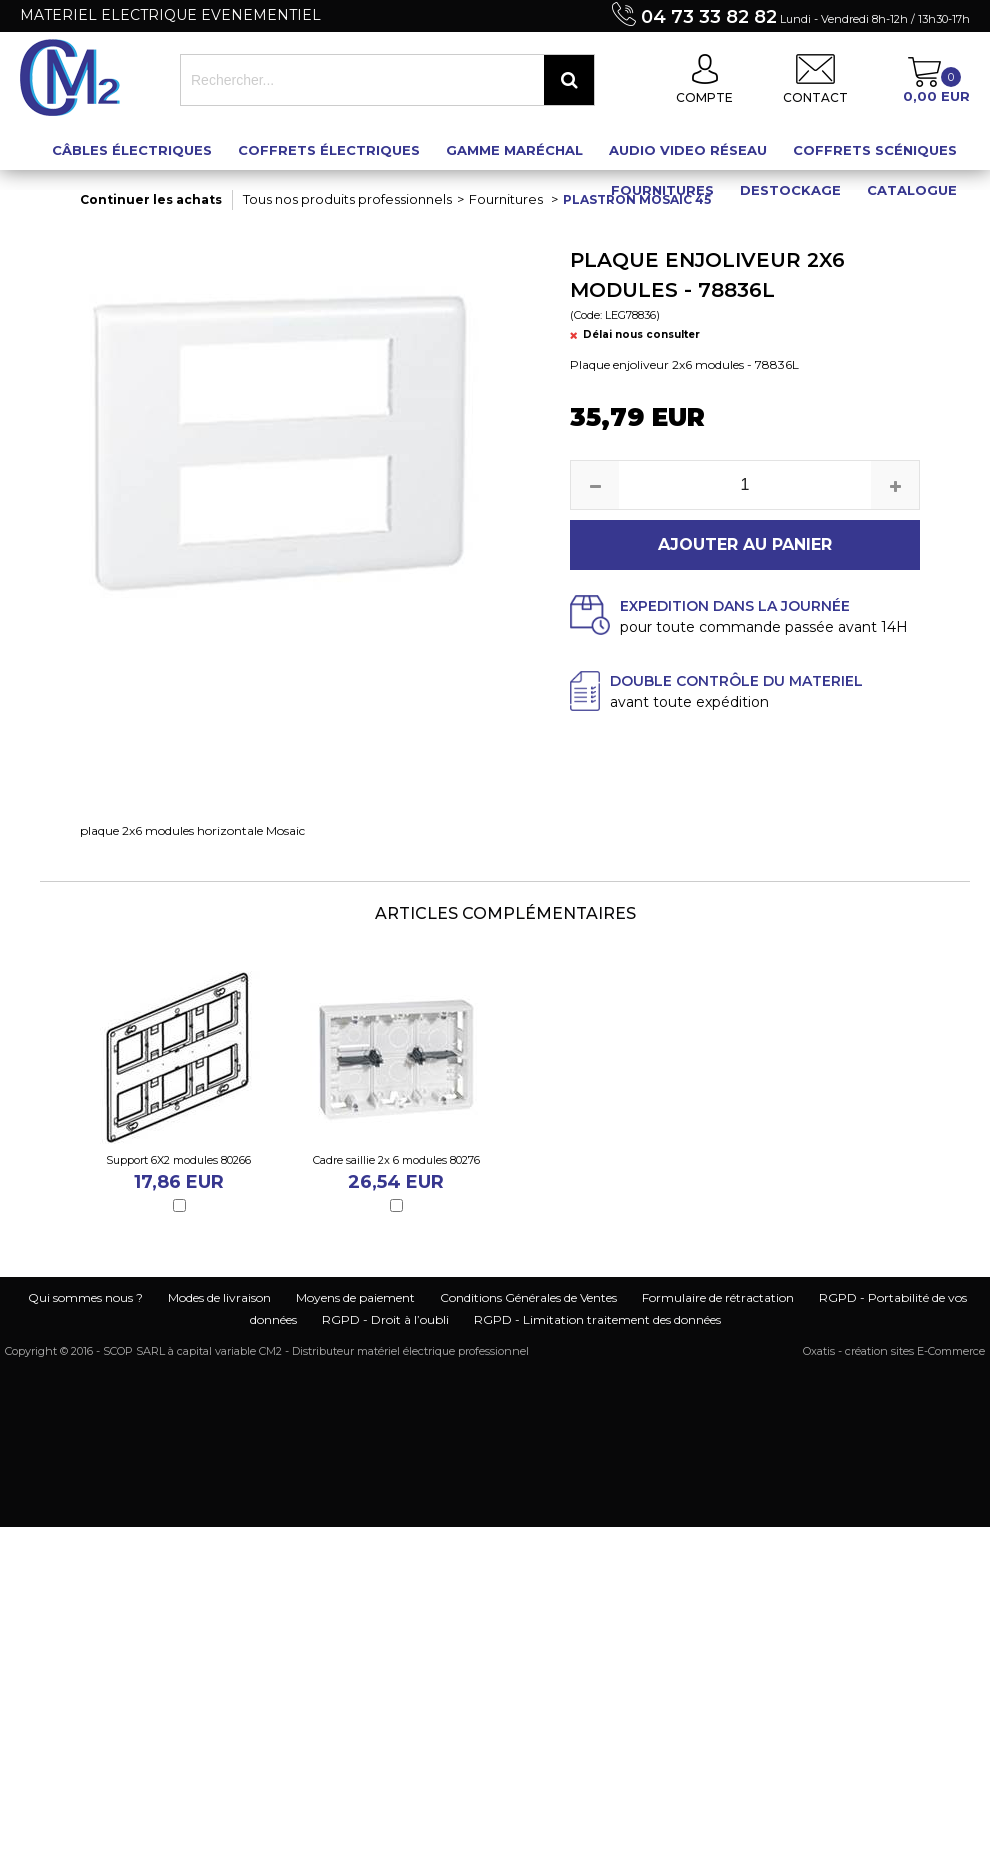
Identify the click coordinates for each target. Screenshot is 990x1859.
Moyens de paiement (355, 1297)
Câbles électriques (132, 150)
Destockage (790, 190)
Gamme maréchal (514, 150)
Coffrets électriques (329, 150)
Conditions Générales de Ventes (528, 1297)
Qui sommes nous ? (85, 1297)
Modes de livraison (219, 1297)
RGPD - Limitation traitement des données (597, 1319)
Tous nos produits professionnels (347, 199)
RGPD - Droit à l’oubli (385, 1319)
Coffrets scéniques (875, 150)
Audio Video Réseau (688, 150)
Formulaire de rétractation (718, 1297)
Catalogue (912, 190)
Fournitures (662, 190)
